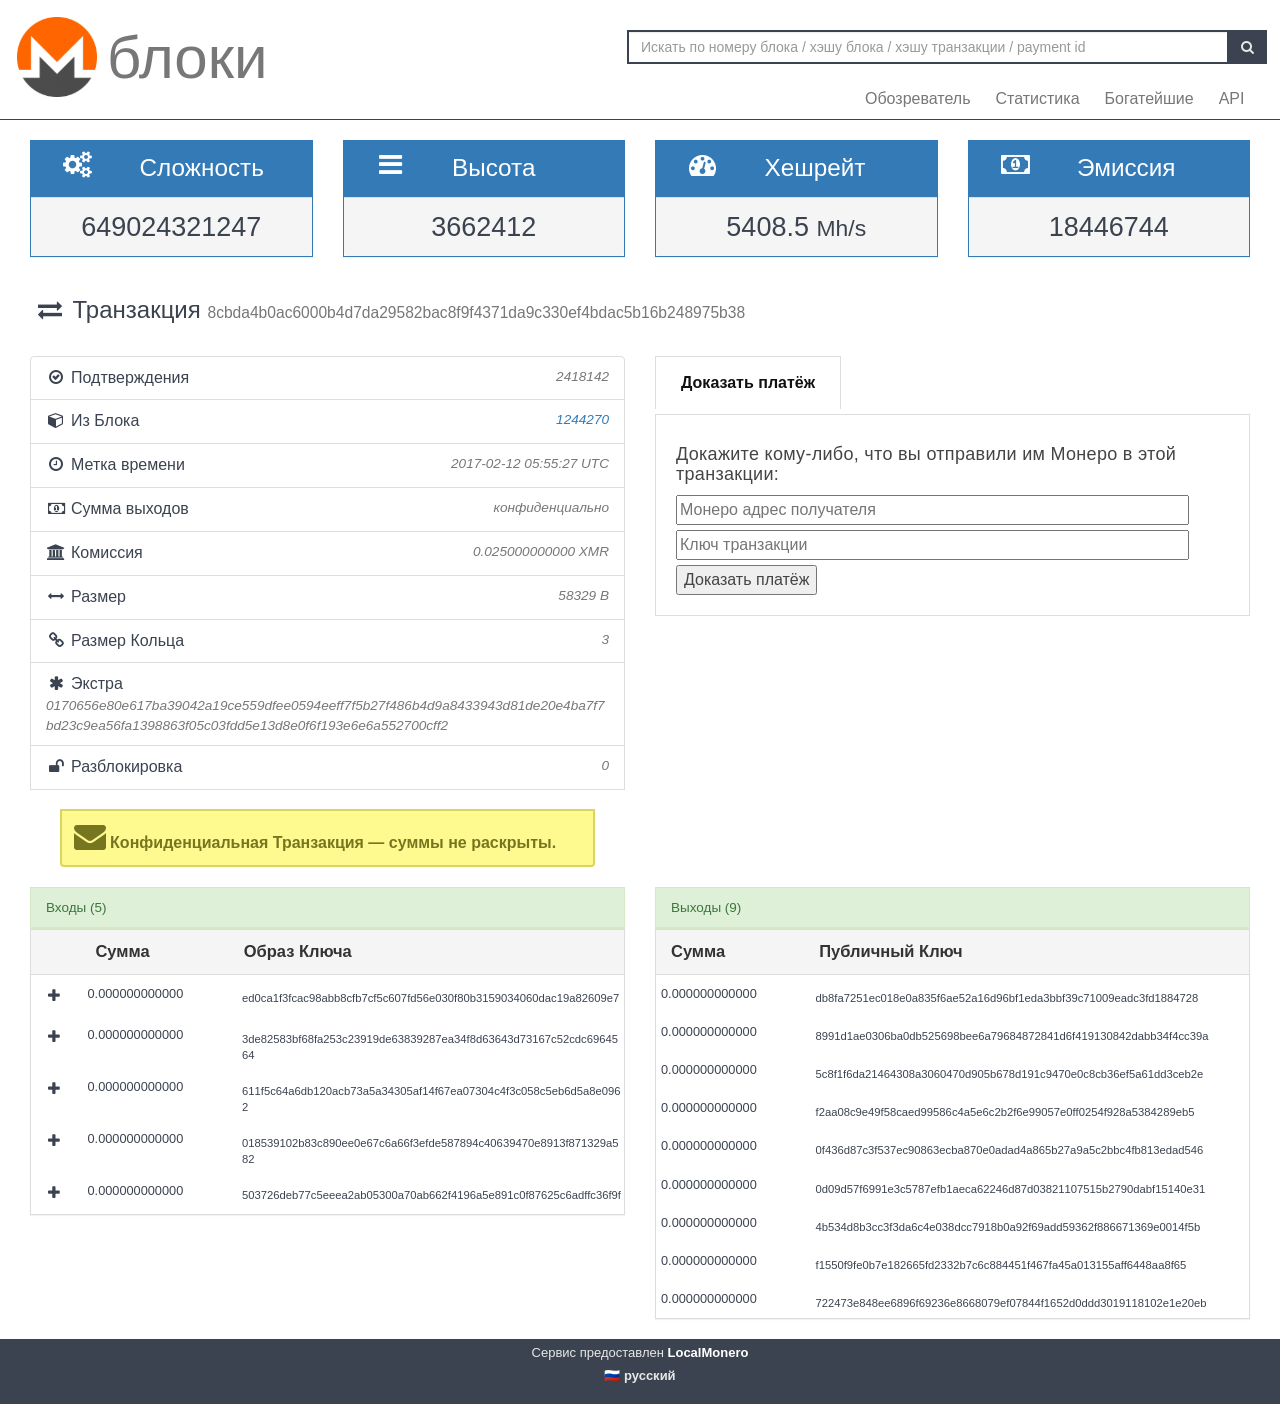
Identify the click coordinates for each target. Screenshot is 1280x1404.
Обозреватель (918, 98)
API (1232, 98)
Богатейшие (1149, 98)
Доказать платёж (748, 382)
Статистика (1038, 98)
